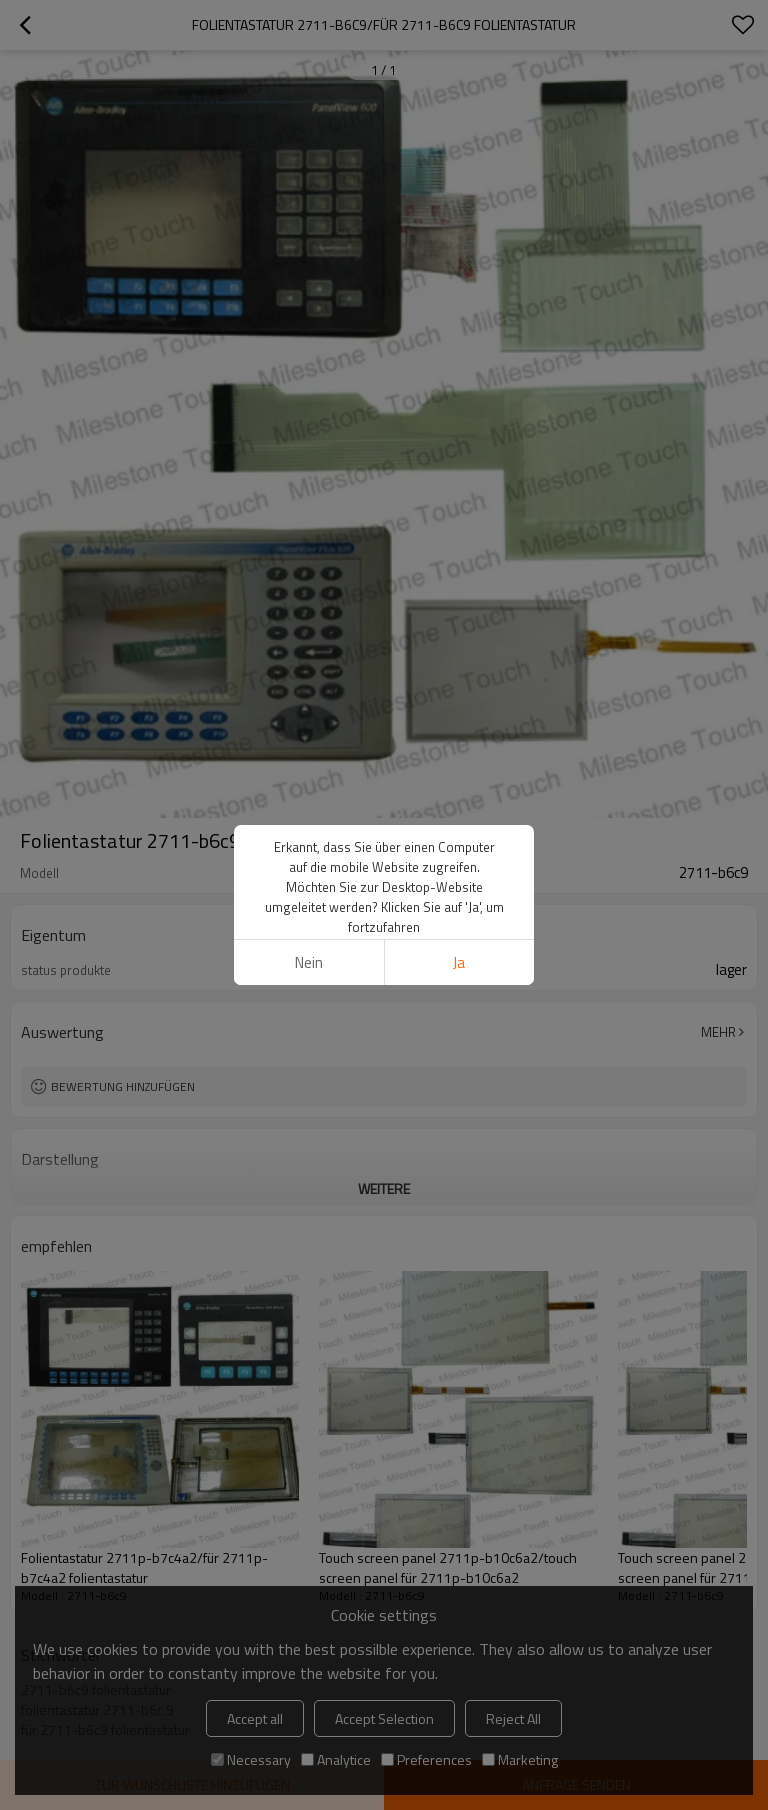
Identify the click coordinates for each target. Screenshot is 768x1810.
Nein (309, 962)
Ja (459, 962)
